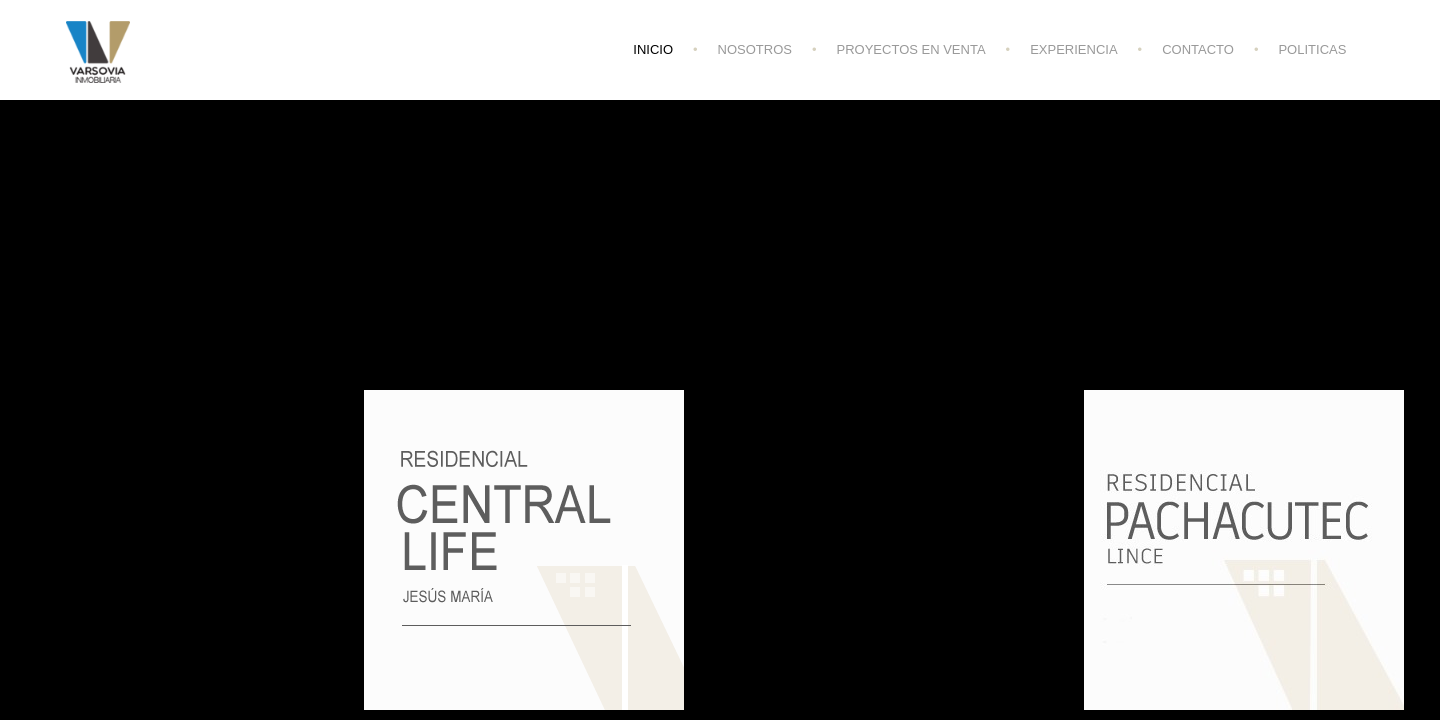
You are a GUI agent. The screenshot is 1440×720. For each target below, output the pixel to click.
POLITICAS (1312, 49)
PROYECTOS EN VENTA (911, 49)
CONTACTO (1198, 49)
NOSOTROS (755, 49)
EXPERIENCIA (1073, 49)
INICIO (653, 49)
